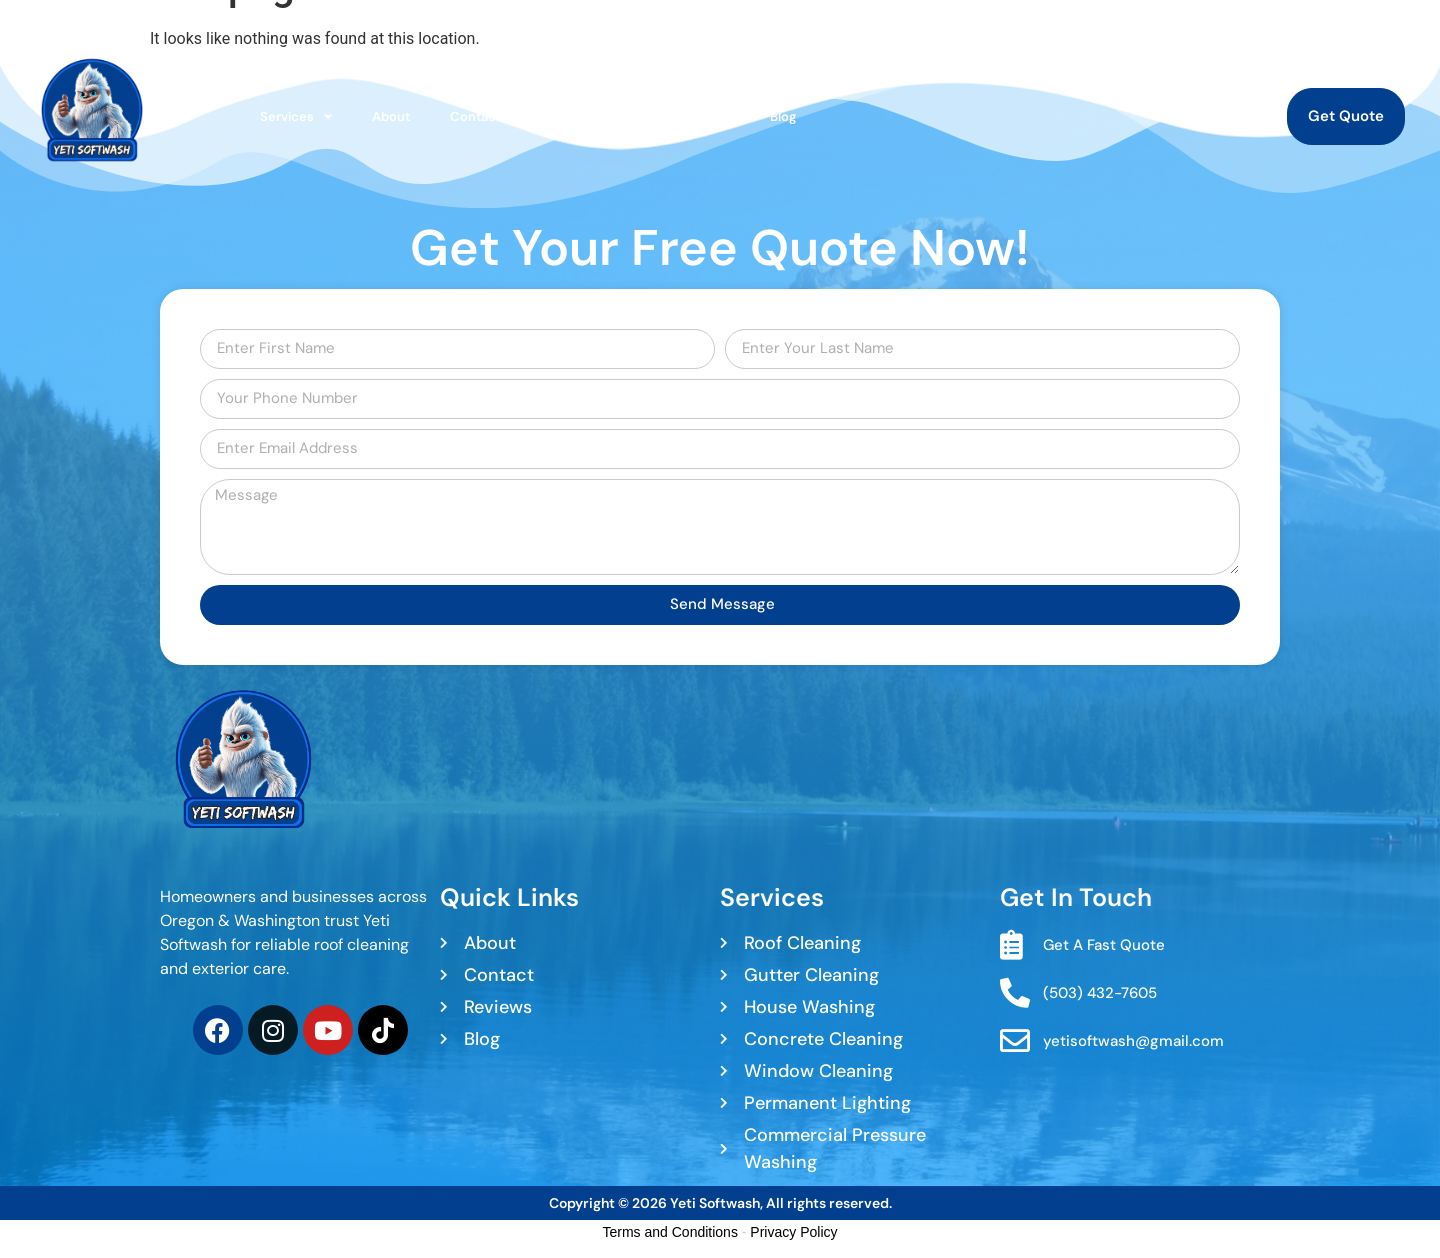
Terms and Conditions (670, 1232)
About (391, 116)
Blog (783, 116)
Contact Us (485, 116)
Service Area (599, 116)
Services (296, 116)
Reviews (704, 116)
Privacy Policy (793, 1232)
